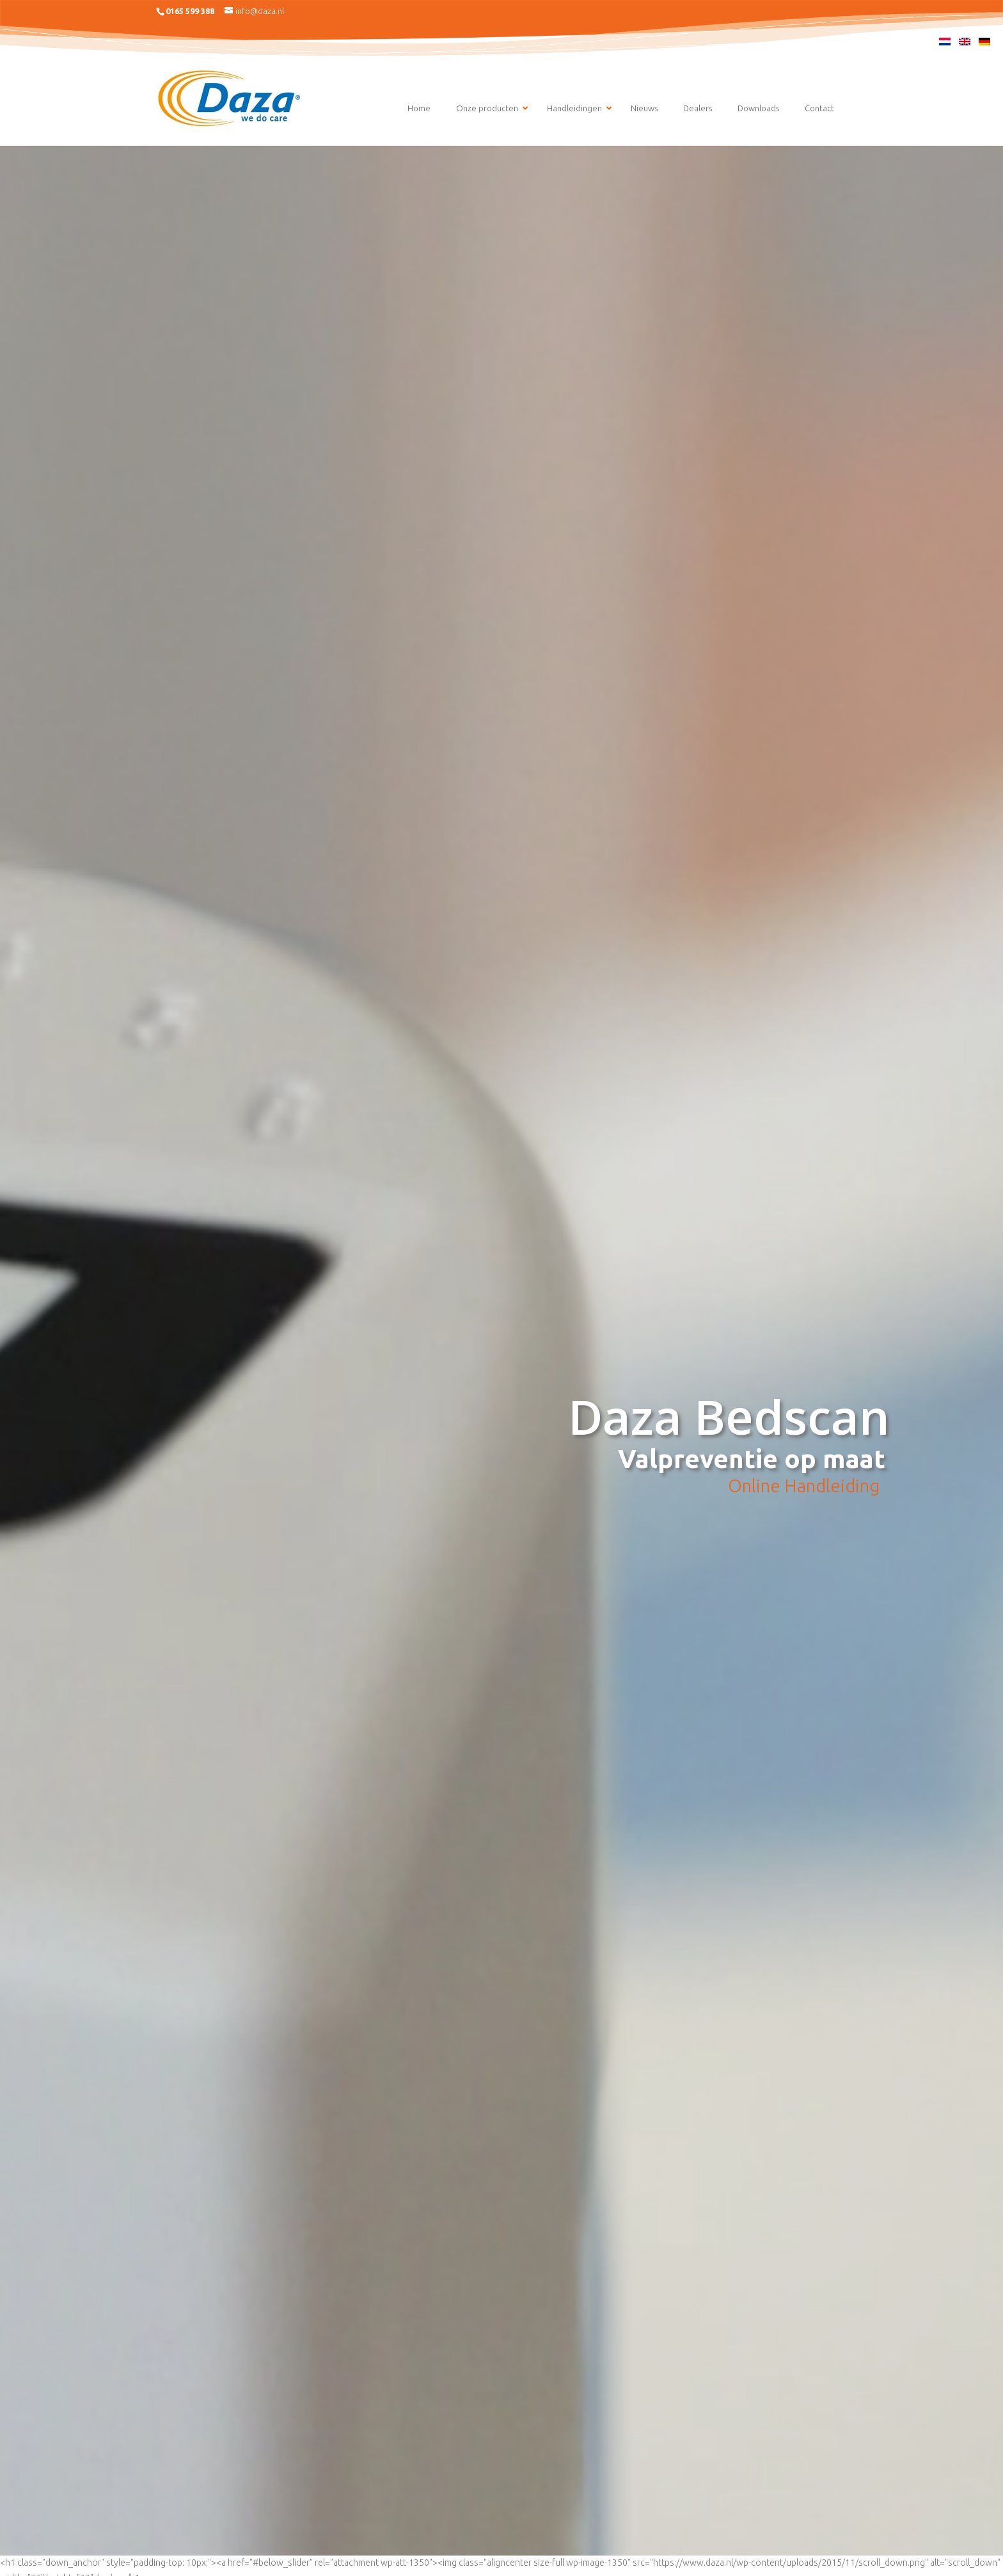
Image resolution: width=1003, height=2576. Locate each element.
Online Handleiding (804, 1485)
